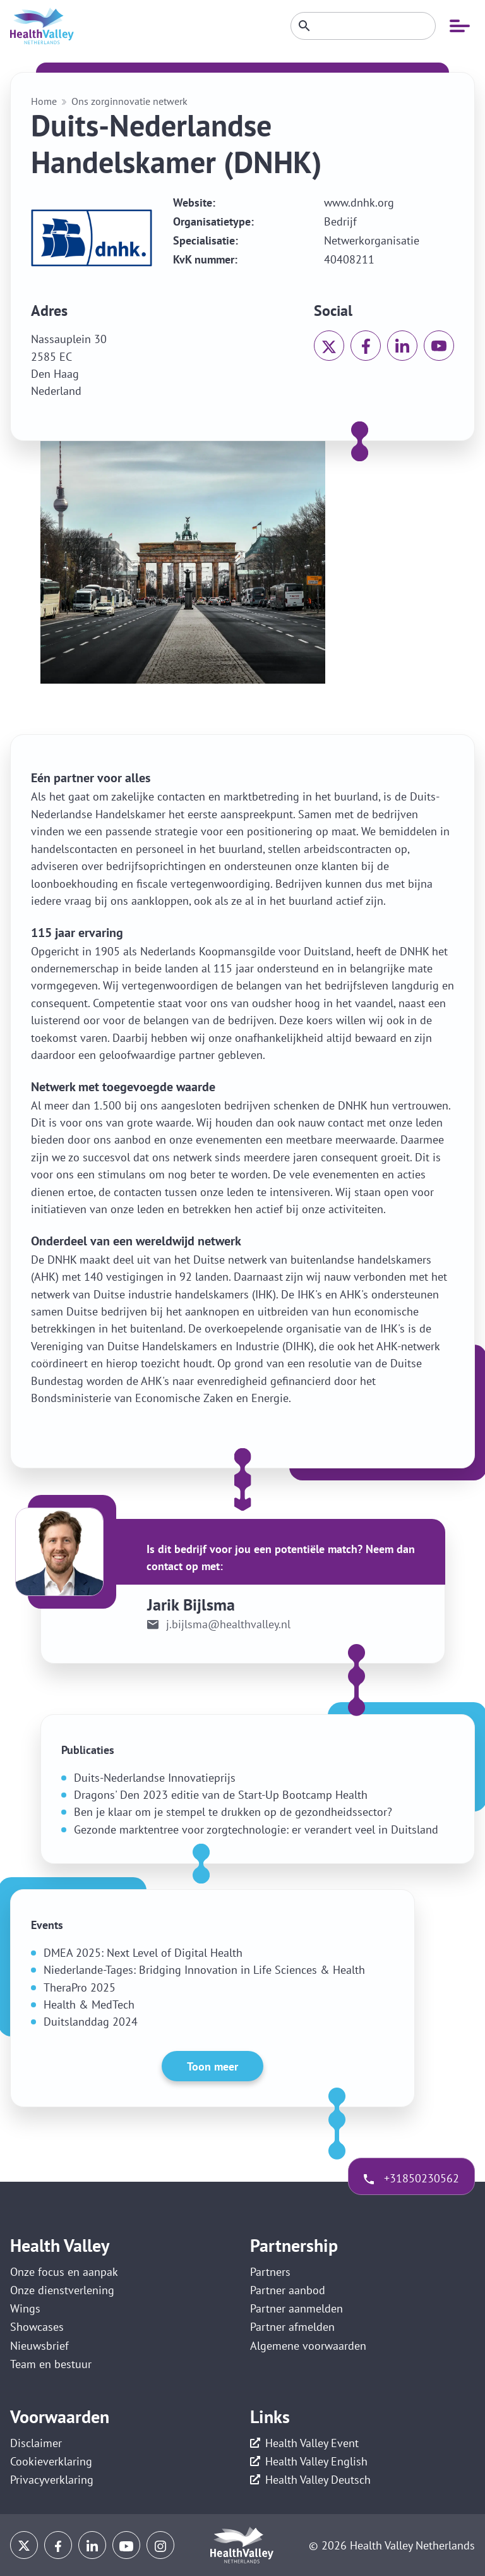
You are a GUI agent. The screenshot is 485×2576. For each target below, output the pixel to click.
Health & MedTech (89, 2004)
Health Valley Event (312, 2443)
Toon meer (212, 2066)
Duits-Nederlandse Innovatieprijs (155, 1777)
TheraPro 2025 (80, 1987)
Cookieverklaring (51, 2461)
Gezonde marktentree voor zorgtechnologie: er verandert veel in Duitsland (256, 1829)
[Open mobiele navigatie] (460, 26)
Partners (270, 2272)
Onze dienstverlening (62, 2290)
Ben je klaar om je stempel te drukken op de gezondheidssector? (233, 1812)
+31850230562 (421, 2178)
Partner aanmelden (296, 2308)
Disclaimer (36, 2443)
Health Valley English (316, 2461)
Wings (25, 2308)
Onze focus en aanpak (64, 2272)
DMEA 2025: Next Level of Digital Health (143, 1952)
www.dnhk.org (359, 203)
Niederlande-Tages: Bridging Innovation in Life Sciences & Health (204, 1969)
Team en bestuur (51, 2364)
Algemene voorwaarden (308, 2345)
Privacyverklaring (51, 2479)
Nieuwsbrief (39, 2345)
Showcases (37, 2326)
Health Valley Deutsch (318, 2479)
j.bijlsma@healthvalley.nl (228, 1624)
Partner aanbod (287, 2290)
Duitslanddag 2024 (91, 2021)
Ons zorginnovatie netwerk (129, 101)
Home (44, 101)
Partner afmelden (292, 2326)
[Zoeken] (363, 26)
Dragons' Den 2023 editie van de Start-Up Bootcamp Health (221, 1794)
